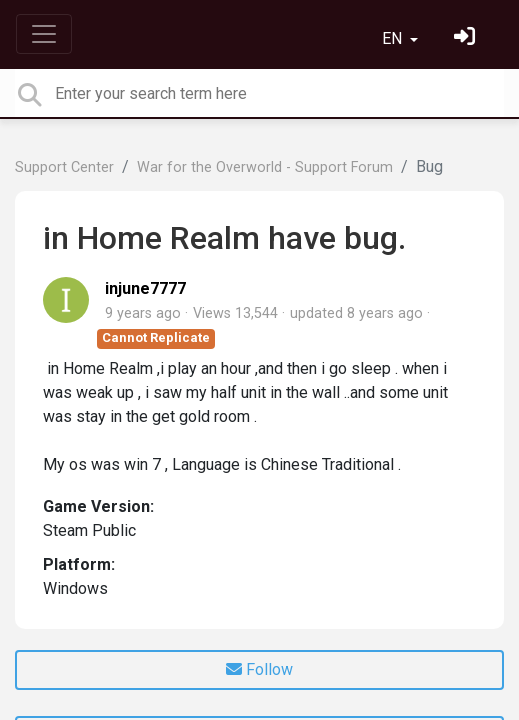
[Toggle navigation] (44, 34)
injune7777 (145, 288)
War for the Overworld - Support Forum (265, 167)
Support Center (64, 167)
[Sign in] (467, 38)
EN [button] (394, 38)
